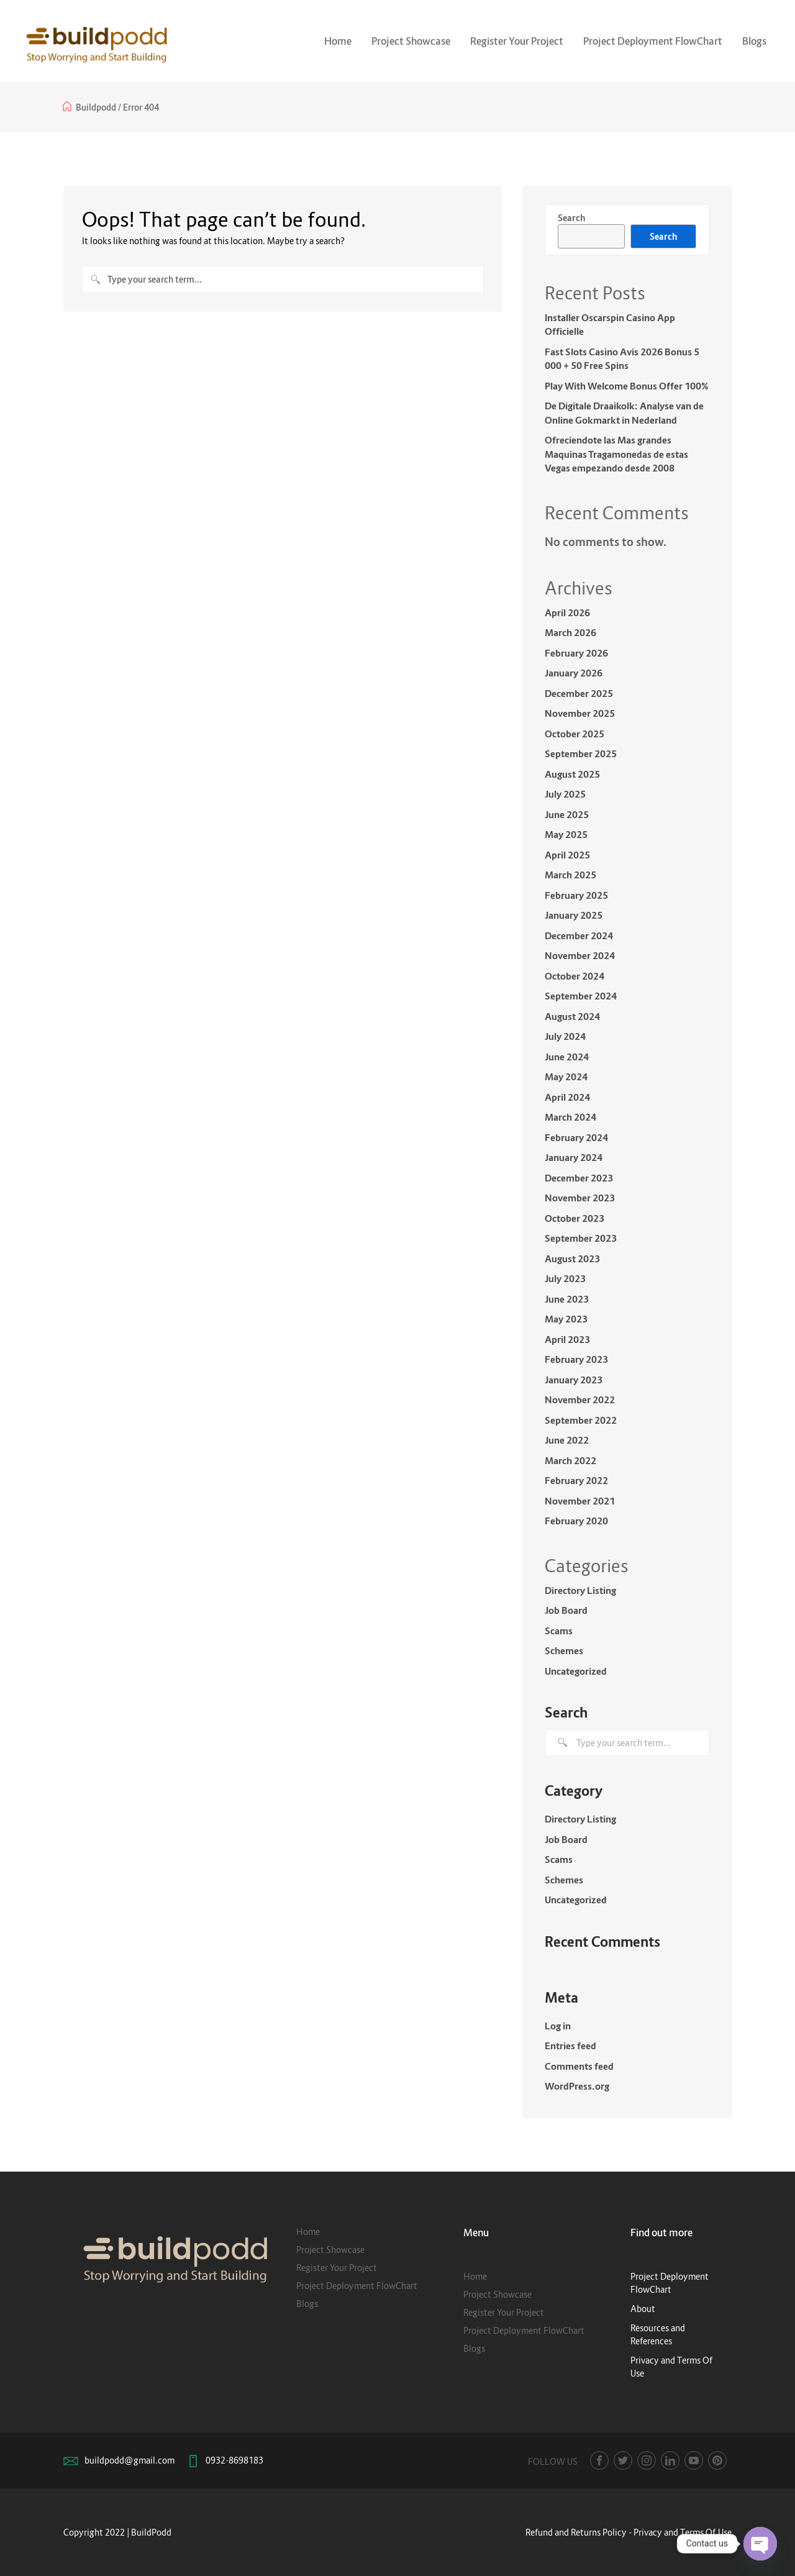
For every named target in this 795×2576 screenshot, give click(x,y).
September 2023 (581, 1238)
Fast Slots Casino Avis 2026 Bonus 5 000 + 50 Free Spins (622, 358)
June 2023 (567, 1298)
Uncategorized (576, 1671)
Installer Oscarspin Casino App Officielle (610, 324)
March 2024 (570, 1116)
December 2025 (579, 693)
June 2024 (567, 1056)
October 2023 (574, 1218)
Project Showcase (410, 41)
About (642, 2308)
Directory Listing (580, 1590)
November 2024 (580, 955)
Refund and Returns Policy (576, 2532)
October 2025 (574, 733)
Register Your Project (516, 41)
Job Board (566, 1610)
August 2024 (572, 1016)
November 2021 (580, 1500)
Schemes (564, 1650)
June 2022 (567, 1439)
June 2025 (567, 814)
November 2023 (580, 1197)
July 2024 (565, 1036)
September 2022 (581, 1420)
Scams (559, 1630)
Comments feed (579, 2066)
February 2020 (576, 1520)
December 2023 (579, 1177)
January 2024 (573, 1157)
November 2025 (580, 713)
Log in (558, 2025)
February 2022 (576, 1480)
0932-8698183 (234, 2460)
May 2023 (566, 1318)
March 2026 (570, 632)
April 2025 (567, 854)
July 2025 (565, 793)
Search (571, 217)
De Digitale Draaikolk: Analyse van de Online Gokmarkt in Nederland (624, 413)
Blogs (754, 41)
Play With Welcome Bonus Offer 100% (627, 385)
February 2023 (576, 1359)
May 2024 (566, 1076)
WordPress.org (577, 2085)
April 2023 (567, 1339)
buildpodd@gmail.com (129, 2460)
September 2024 (581, 995)
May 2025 (566, 834)
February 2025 (576, 895)
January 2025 (573, 915)
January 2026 (573, 672)
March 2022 (570, 1460)
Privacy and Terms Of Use (683, 2532)
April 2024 (567, 1097)
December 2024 (579, 935)
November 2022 (580, 1399)
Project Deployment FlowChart (652, 41)
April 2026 (567, 612)
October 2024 (574, 975)
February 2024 (576, 1137)
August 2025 (572, 774)
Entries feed (570, 2045)
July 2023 (565, 1278)
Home (338, 41)
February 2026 (576, 652)
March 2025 (570, 874)
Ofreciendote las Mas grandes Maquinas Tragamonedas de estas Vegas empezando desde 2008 (616, 453)
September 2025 (581, 753)
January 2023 (573, 1379)
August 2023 (572, 1258)
